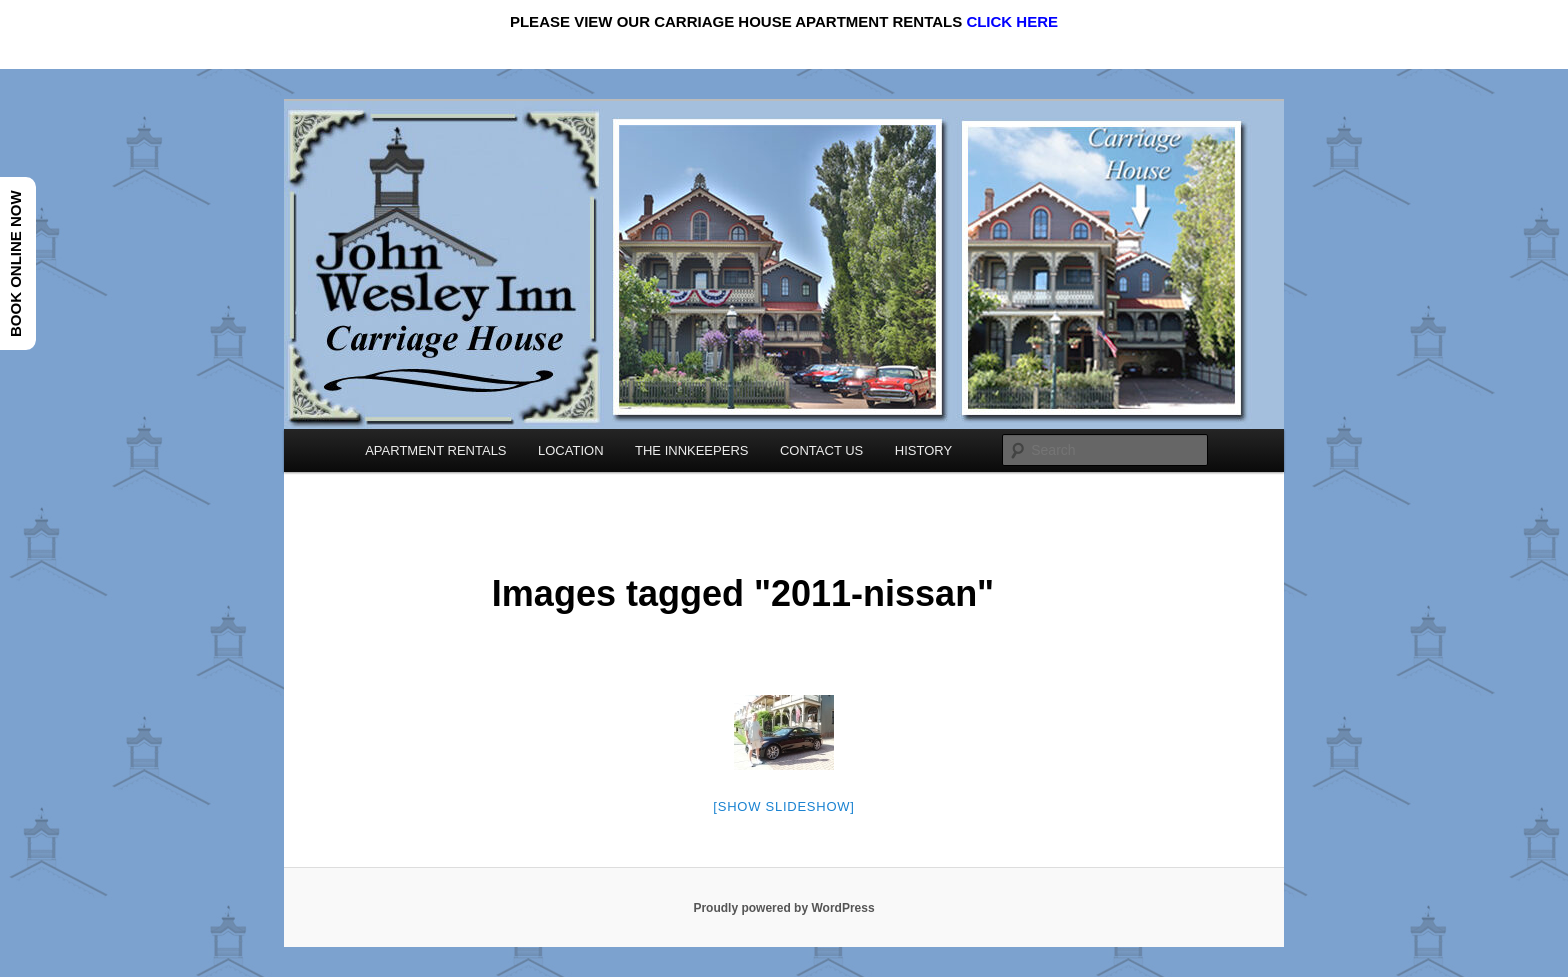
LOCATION (571, 450)
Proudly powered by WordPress (783, 908)
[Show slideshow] (783, 806)
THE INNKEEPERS (691, 450)
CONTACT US (821, 450)
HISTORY (923, 450)
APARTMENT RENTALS (435, 450)
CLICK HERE (1012, 21)
